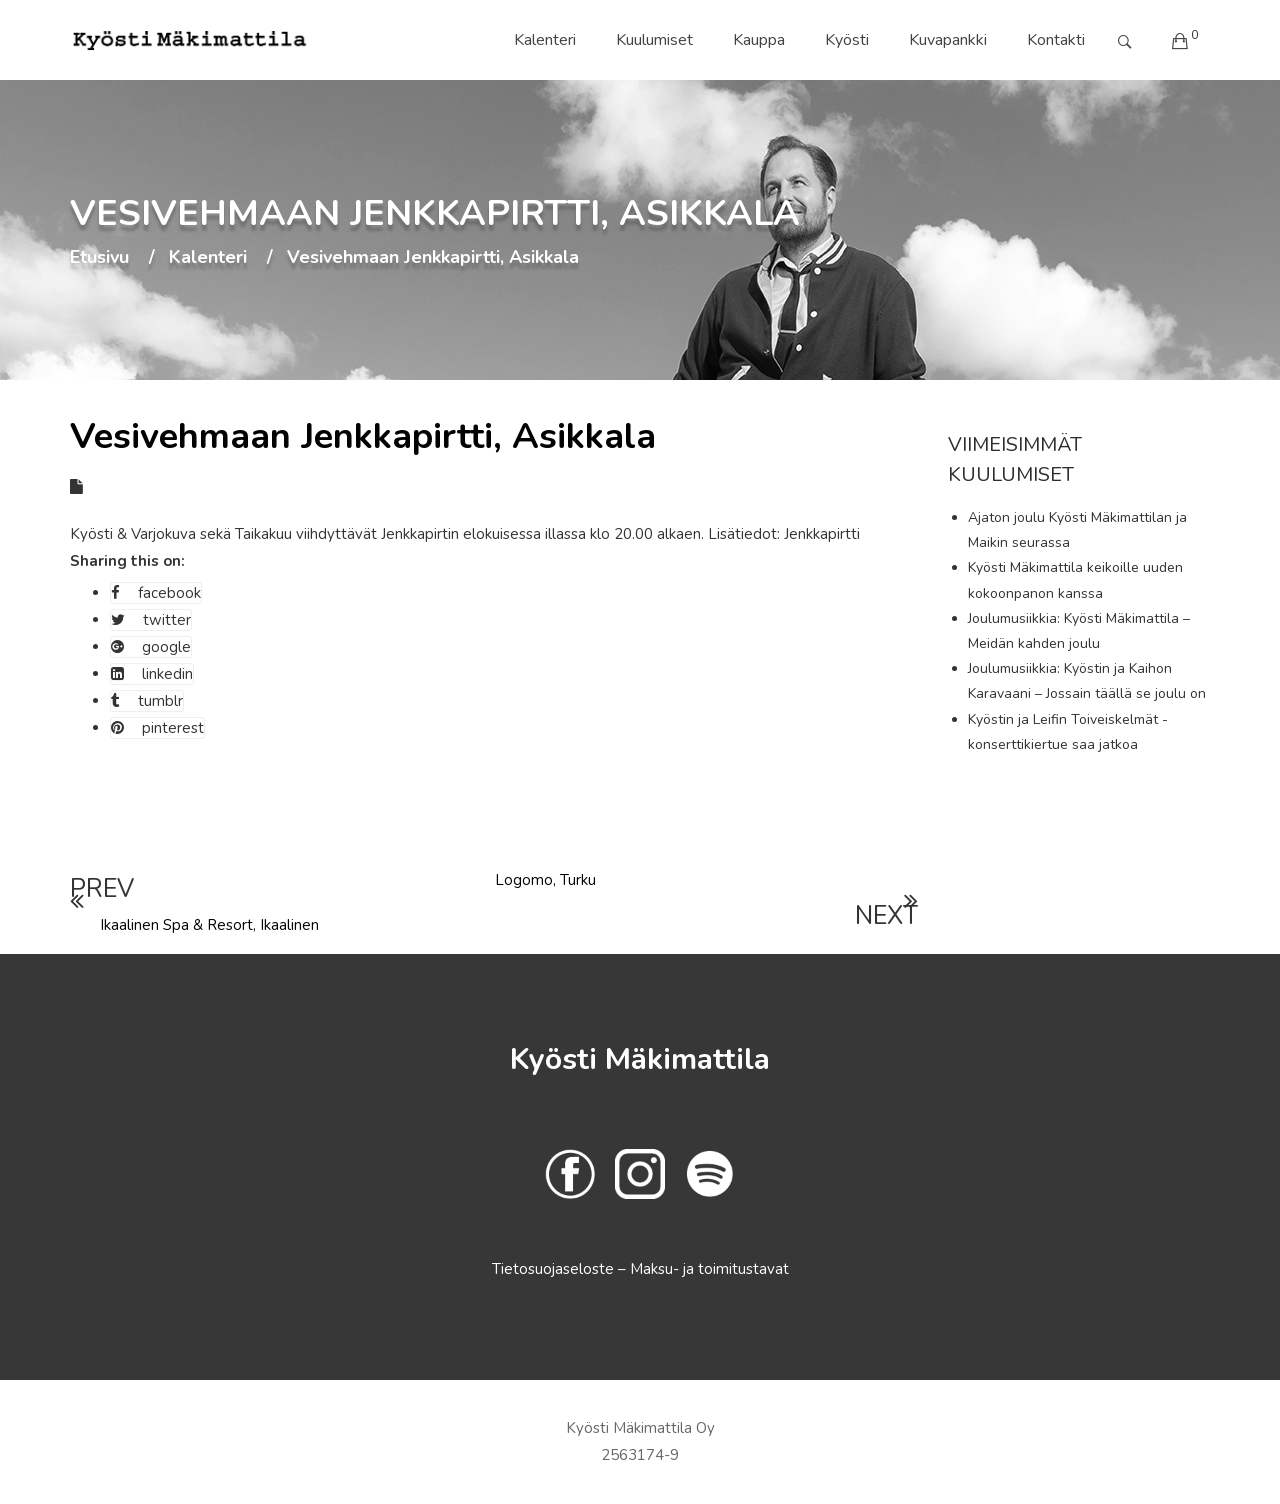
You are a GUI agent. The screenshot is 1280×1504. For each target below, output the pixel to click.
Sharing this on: (127, 561)
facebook (156, 593)
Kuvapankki (948, 40)
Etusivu (99, 258)
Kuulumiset (654, 40)
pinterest (157, 728)
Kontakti (1056, 40)
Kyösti (847, 40)
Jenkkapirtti (822, 534)
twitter (151, 620)
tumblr (147, 701)
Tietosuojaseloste (555, 1269)
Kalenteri (545, 40)
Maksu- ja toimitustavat (709, 1269)
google (151, 647)
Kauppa (759, 40)
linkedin (152, 674)
